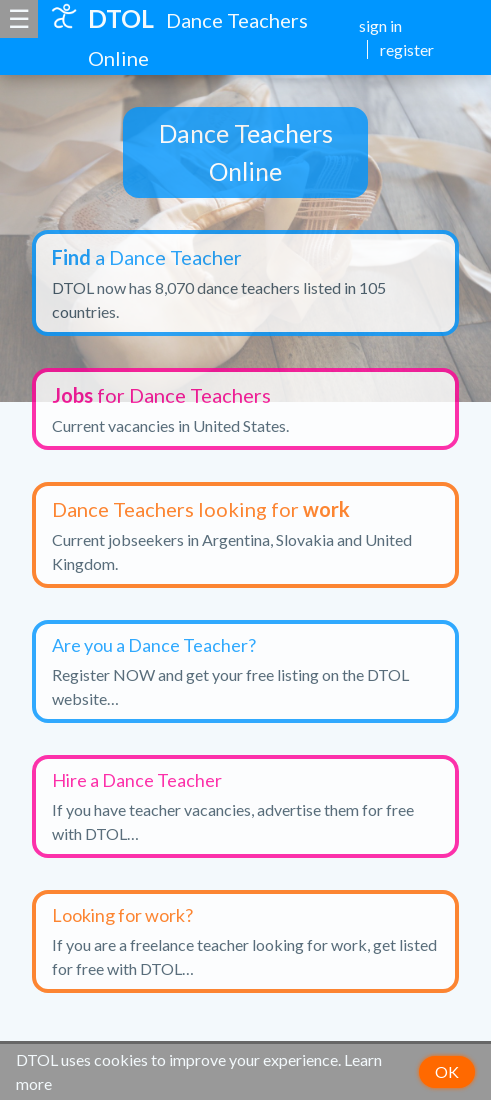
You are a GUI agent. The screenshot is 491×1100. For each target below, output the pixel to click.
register (407, 49)
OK (447, 1071)
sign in (380, 25)
